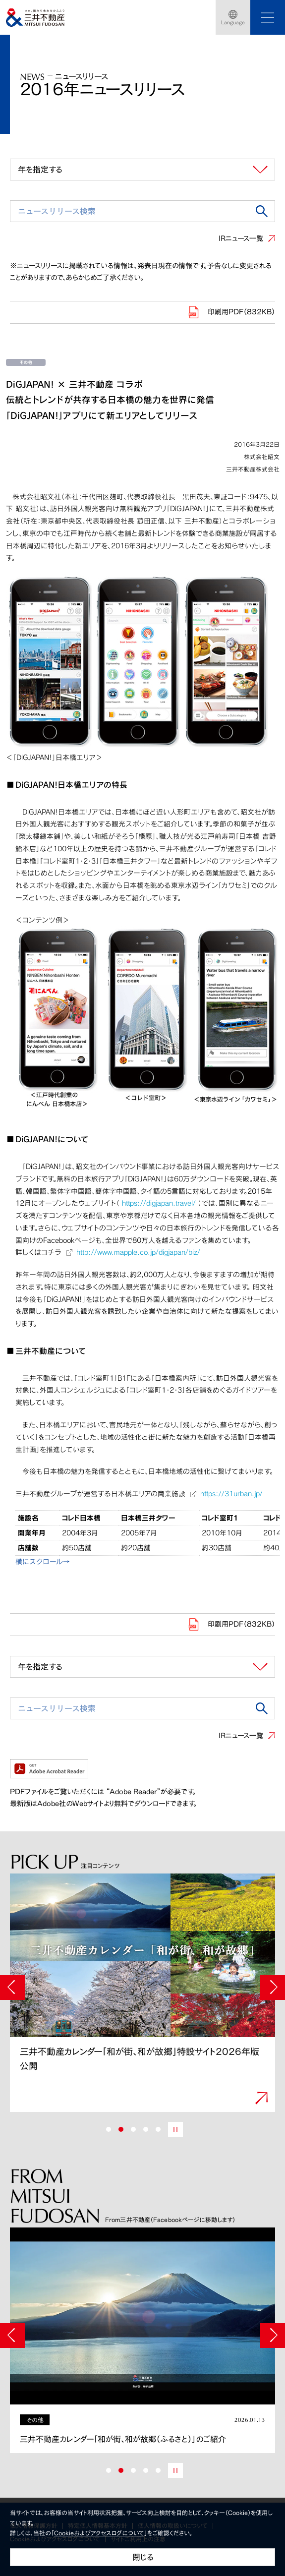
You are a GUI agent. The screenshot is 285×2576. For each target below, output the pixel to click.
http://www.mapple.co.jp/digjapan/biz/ (138, 1252)
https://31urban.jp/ (231, 1493)
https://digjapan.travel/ (159, 1203)
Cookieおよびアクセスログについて (99, 2532)
